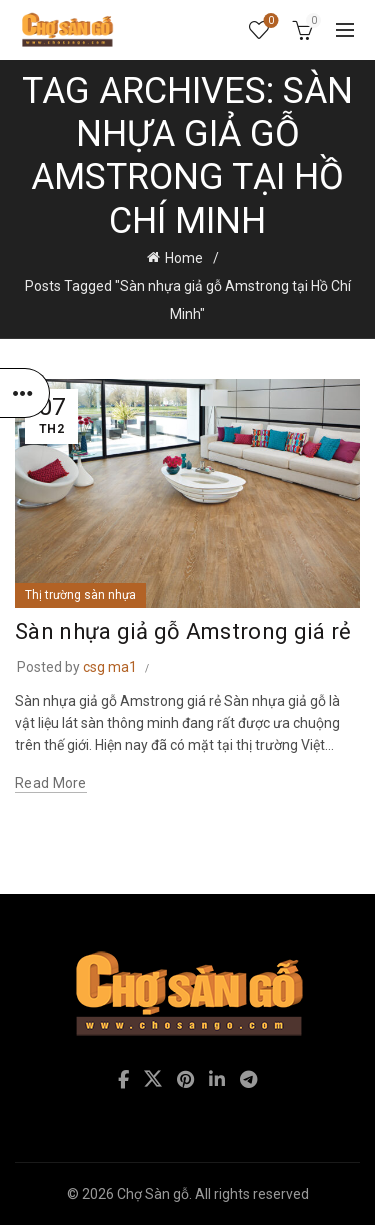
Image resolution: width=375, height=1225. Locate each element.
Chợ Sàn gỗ (153, 1194)
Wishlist (269, 21)
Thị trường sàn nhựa (80, 595)
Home (184, 258)
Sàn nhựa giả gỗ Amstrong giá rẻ (183, 631)
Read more (51, 783)
